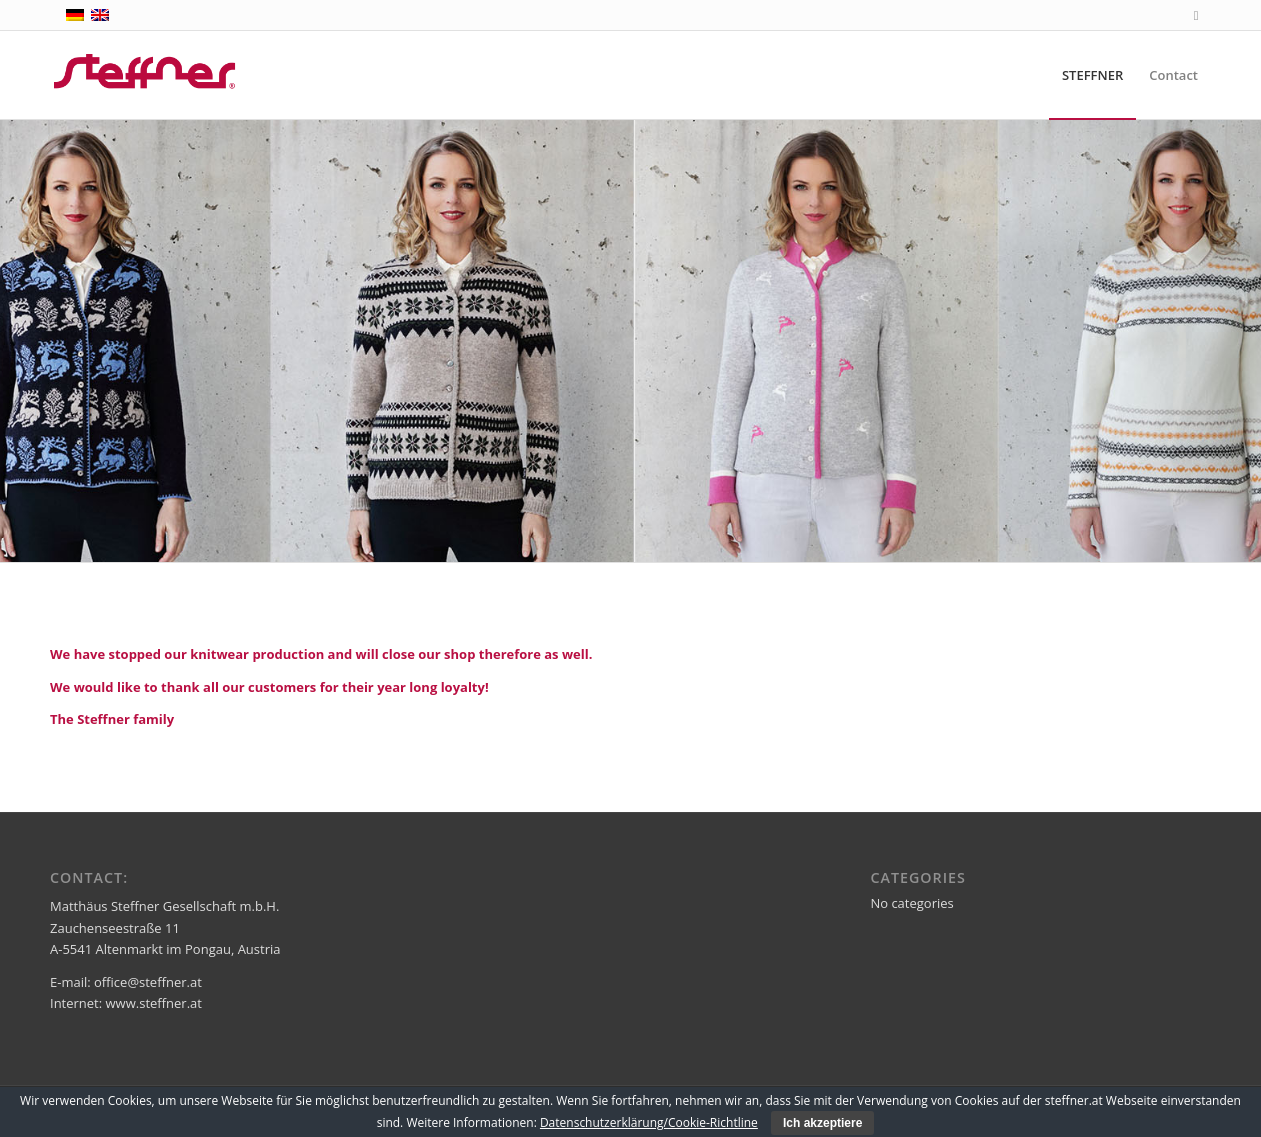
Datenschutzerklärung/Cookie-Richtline (649, 1122)
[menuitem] (1092, 75)
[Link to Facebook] (1196, 15)
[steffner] (146, 75)
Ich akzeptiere (822, 1123)
